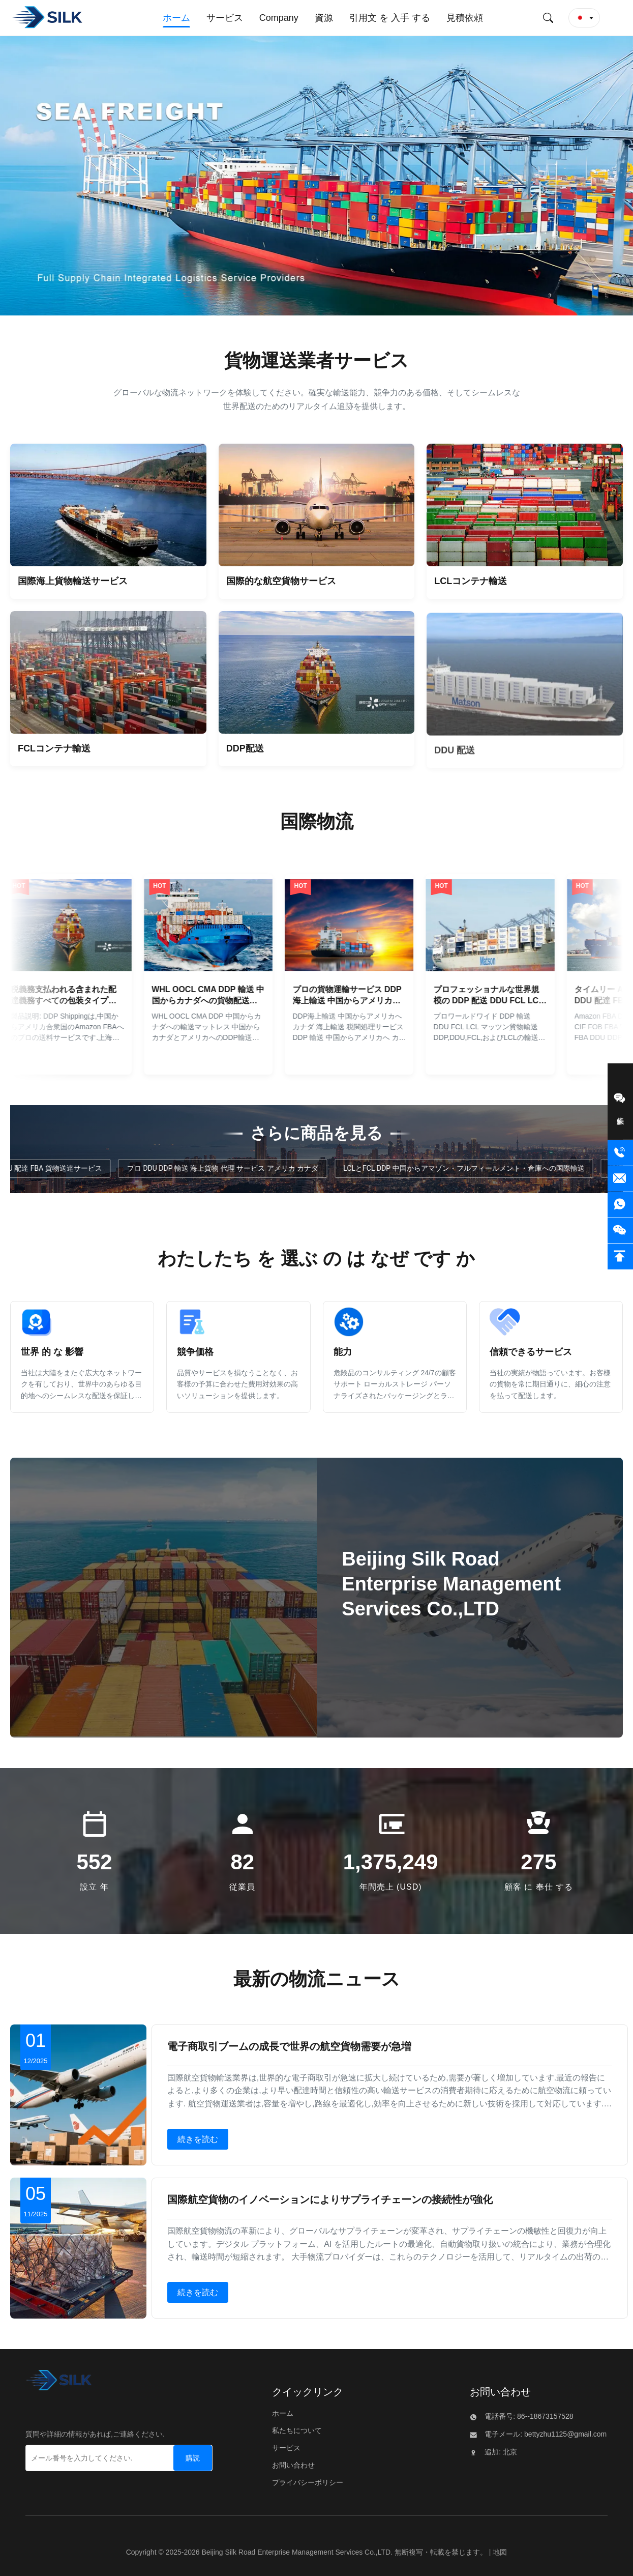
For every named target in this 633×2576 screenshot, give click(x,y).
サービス (286, 2448)
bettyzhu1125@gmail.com (564, 2434)
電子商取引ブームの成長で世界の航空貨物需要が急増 (289, 2046)
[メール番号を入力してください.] (88, 2458)
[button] (584, 17)
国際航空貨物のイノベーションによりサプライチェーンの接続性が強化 (330, 2199)
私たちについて (297, 2430)
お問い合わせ (293, 2465)
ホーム (282, 2413)
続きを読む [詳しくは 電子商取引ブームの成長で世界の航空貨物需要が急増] (197, 2139)
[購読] (192, 2458)
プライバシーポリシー (307, 2482)
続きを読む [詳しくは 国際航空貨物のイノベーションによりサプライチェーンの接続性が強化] (197, 2292)
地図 (500, 2552)
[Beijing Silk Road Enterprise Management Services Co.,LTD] (58, 2382)
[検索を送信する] (548, 18)
